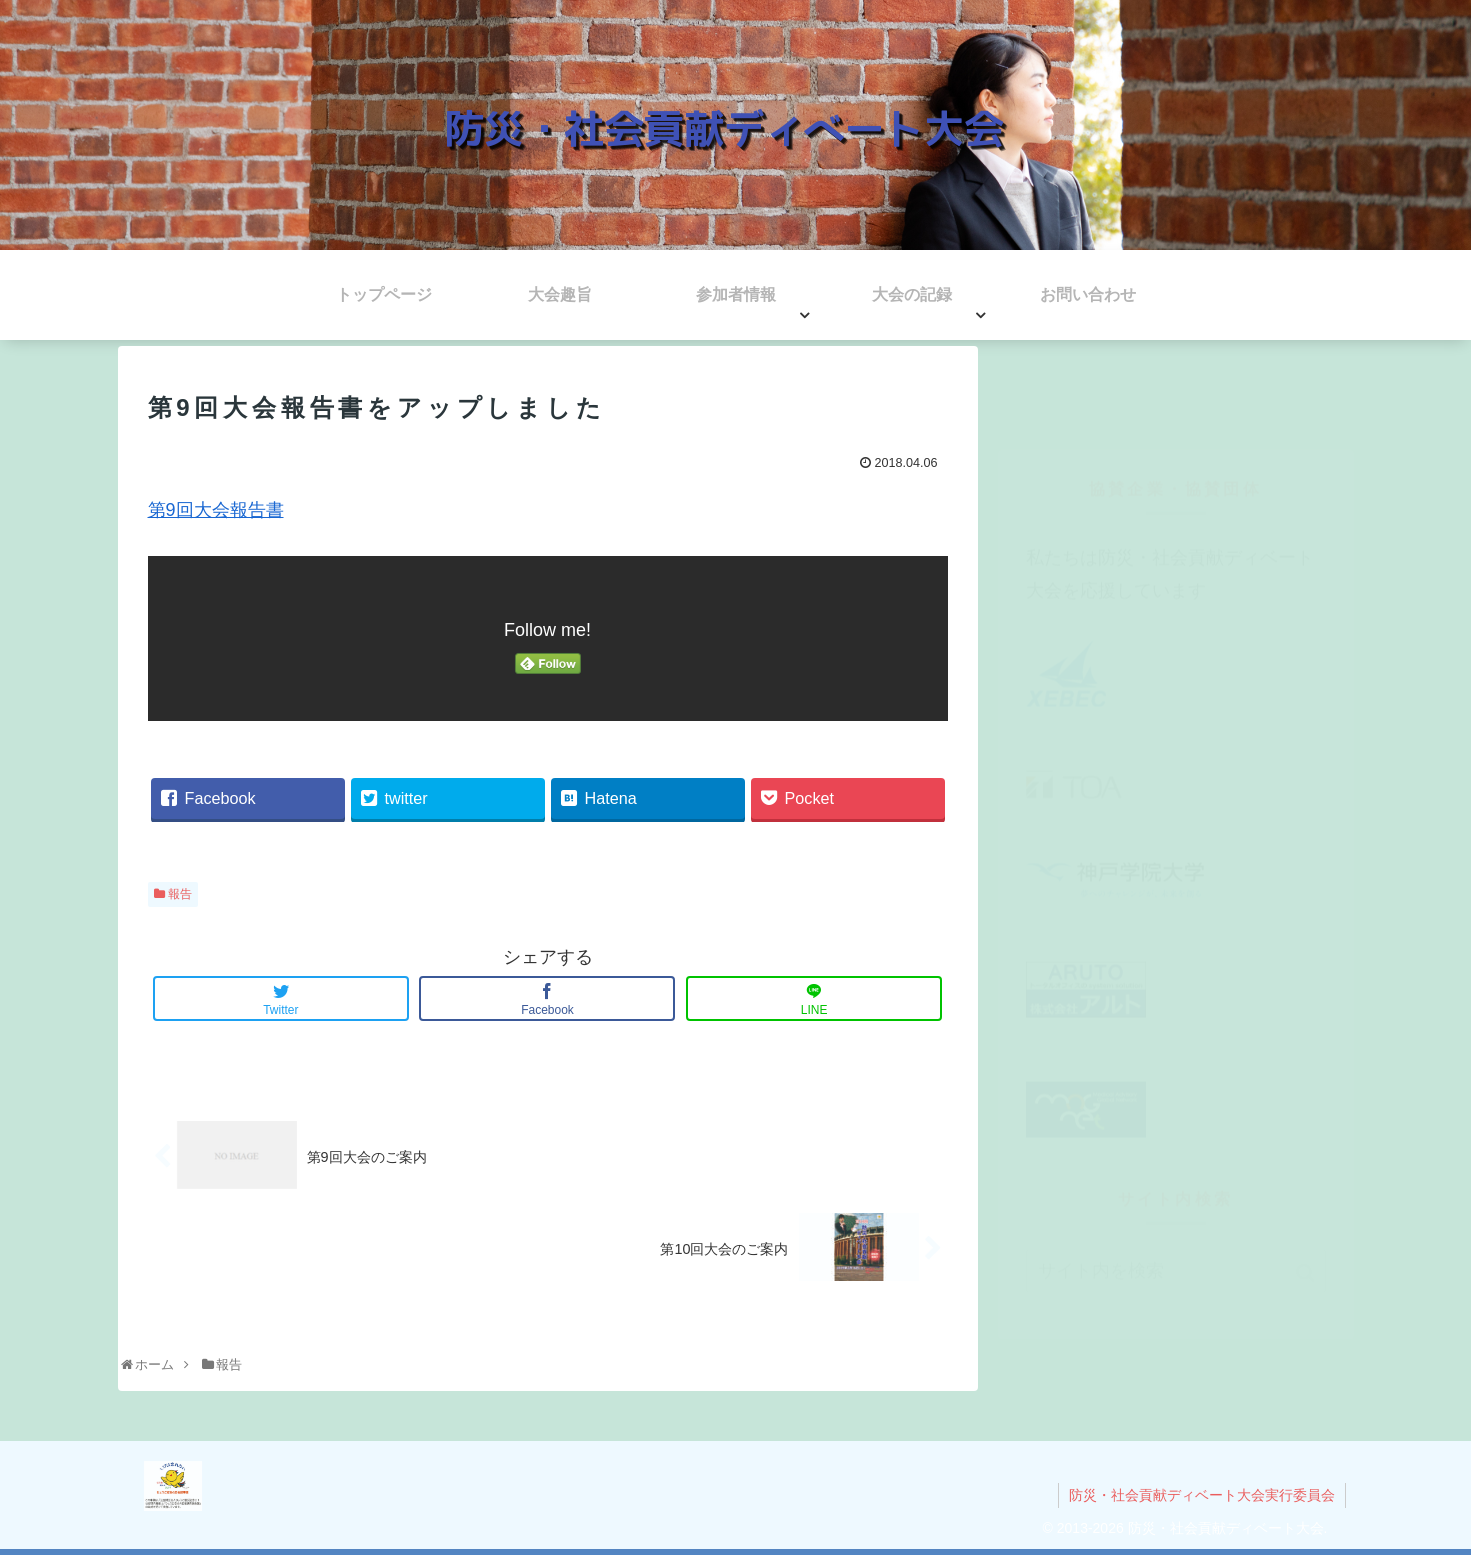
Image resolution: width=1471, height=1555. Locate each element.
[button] (1307, 1186)
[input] (1176, 1184)
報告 (180, 894)
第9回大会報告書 (216, 510)
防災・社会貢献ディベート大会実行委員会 (1202, 1495)
